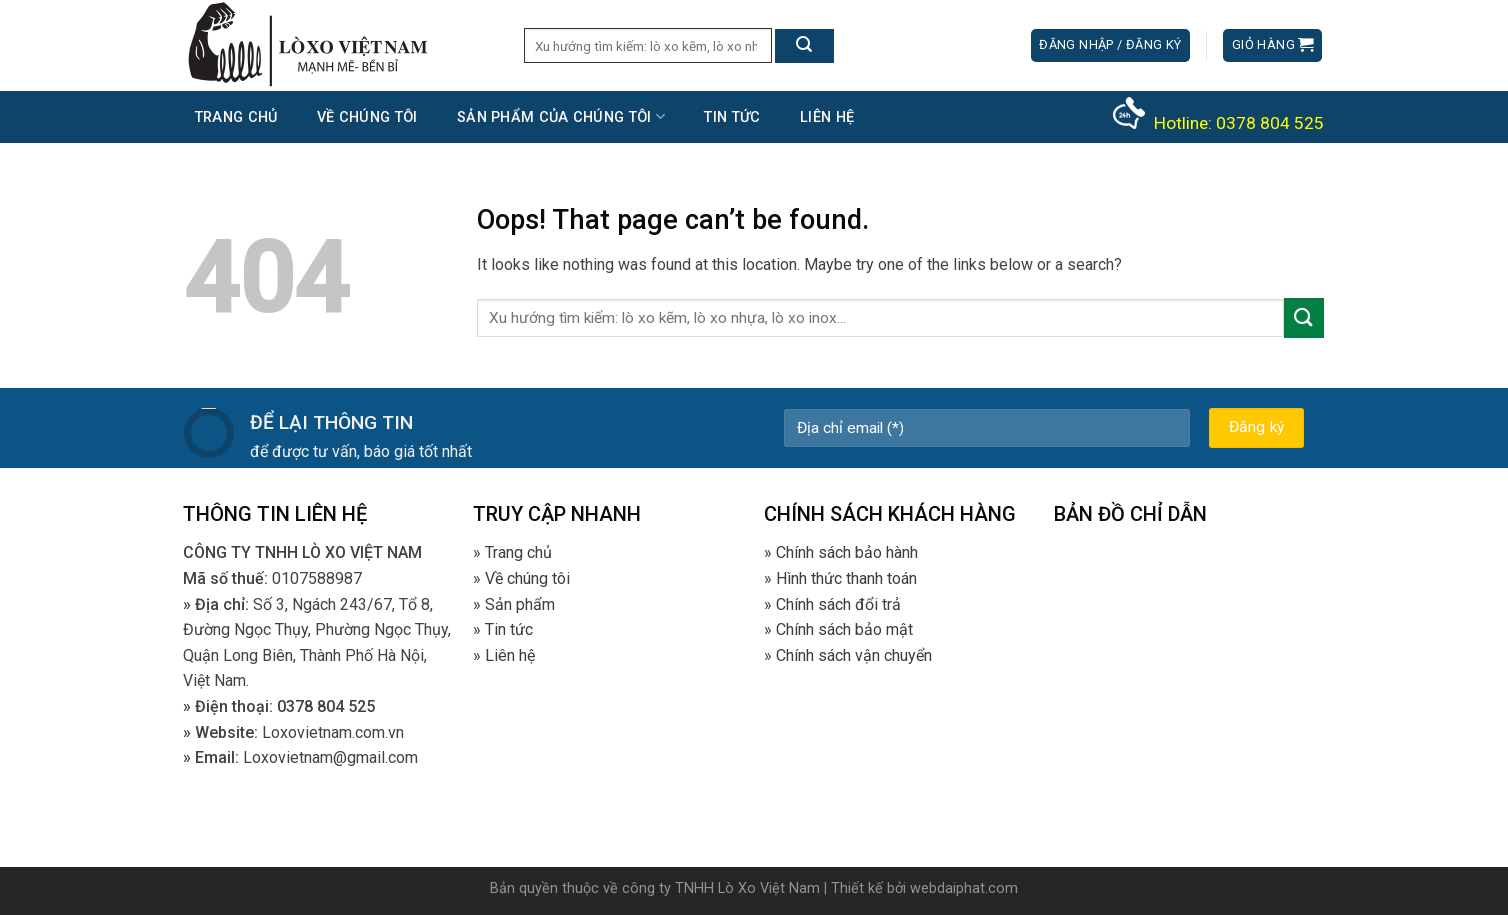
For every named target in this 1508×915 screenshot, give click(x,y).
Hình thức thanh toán (846, 578)
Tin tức (732, 117)
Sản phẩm (520, 604)
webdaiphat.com (964, 888)
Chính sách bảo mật (844, 629)
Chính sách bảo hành (847, 552)
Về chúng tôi (367, 117)
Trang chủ (236, 117)
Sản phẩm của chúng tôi (561, 116)
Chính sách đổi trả (838, 604)
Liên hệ (827, 117)
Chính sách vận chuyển (854, 655)
